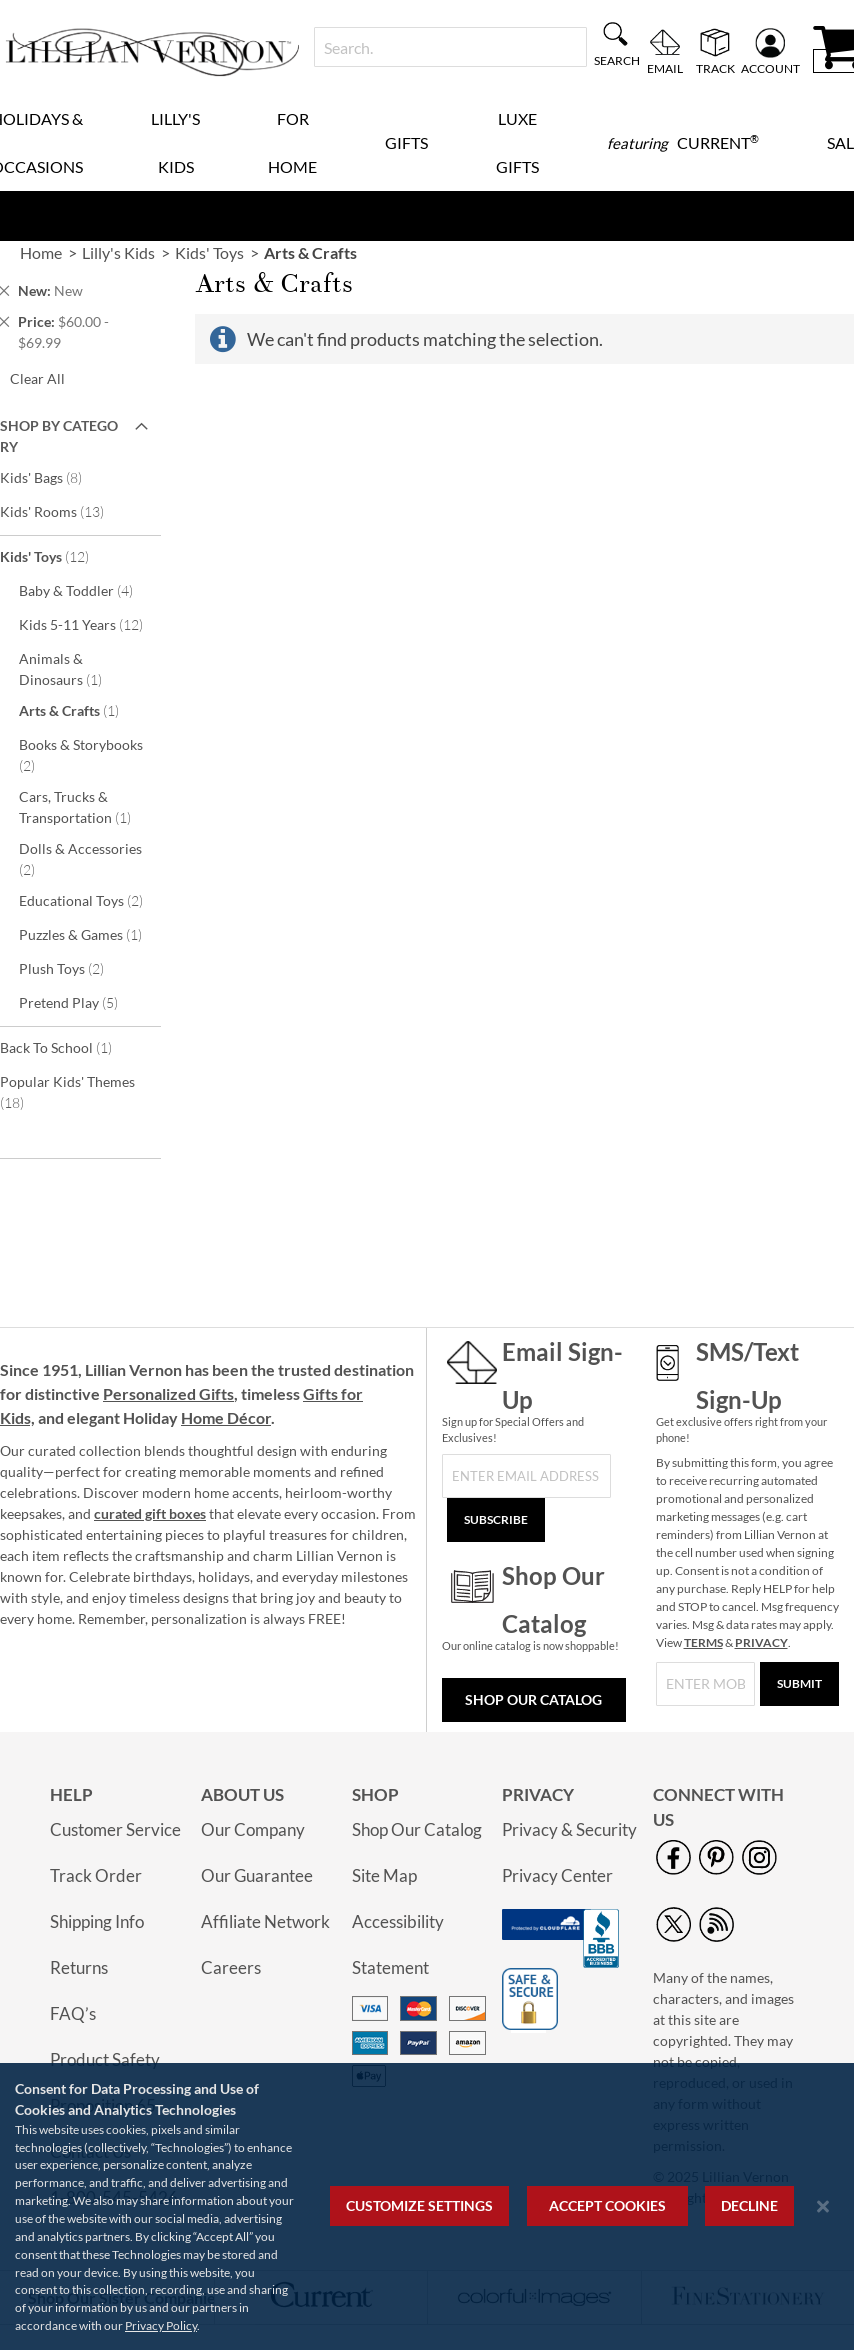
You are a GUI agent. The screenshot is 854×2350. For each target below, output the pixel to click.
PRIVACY (761, 1642)
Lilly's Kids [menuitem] (175, 142)
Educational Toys (87, 900)
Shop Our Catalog (533, 1699)
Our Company (253, 1829)
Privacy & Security (569, 1829)
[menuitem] (683, 143)
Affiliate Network (265, 1921)
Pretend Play (82, 1002)
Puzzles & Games (87, 934)
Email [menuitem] (665, 68)
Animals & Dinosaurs (71, 669)
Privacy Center (557, 1875)
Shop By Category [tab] (59, 436)
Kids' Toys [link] (209, 252)
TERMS (703, 1642)
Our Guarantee (257, 1875)
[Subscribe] (496, 1520)
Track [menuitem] (715, 68)
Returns (79, 1967)
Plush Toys (75, 968)
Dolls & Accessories (80, 859)
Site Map (384, 1875)
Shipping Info (97, 1921)
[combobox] (450, 47)
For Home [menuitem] (292, 142)
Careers (231, 1967)
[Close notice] (823, 2206)
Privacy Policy (161, 2325)
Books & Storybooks (81, 755)
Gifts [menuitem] (406, 142)
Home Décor (226, 1417)
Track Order (96, 1875)
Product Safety (105, 2059)
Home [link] (41, 252)
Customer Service (115, 1829)
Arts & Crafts (79, 710)
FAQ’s (73, 2013)
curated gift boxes (150, 1513)
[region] (427, 2206)
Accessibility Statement (398, 1944)
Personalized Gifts (168, 1393)
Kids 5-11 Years (87, 624)
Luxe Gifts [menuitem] (517, 142)
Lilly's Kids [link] (118, 252)
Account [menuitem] (770, 68)
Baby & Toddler (87, 590)
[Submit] (799, 1684)
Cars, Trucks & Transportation (85, 807)
